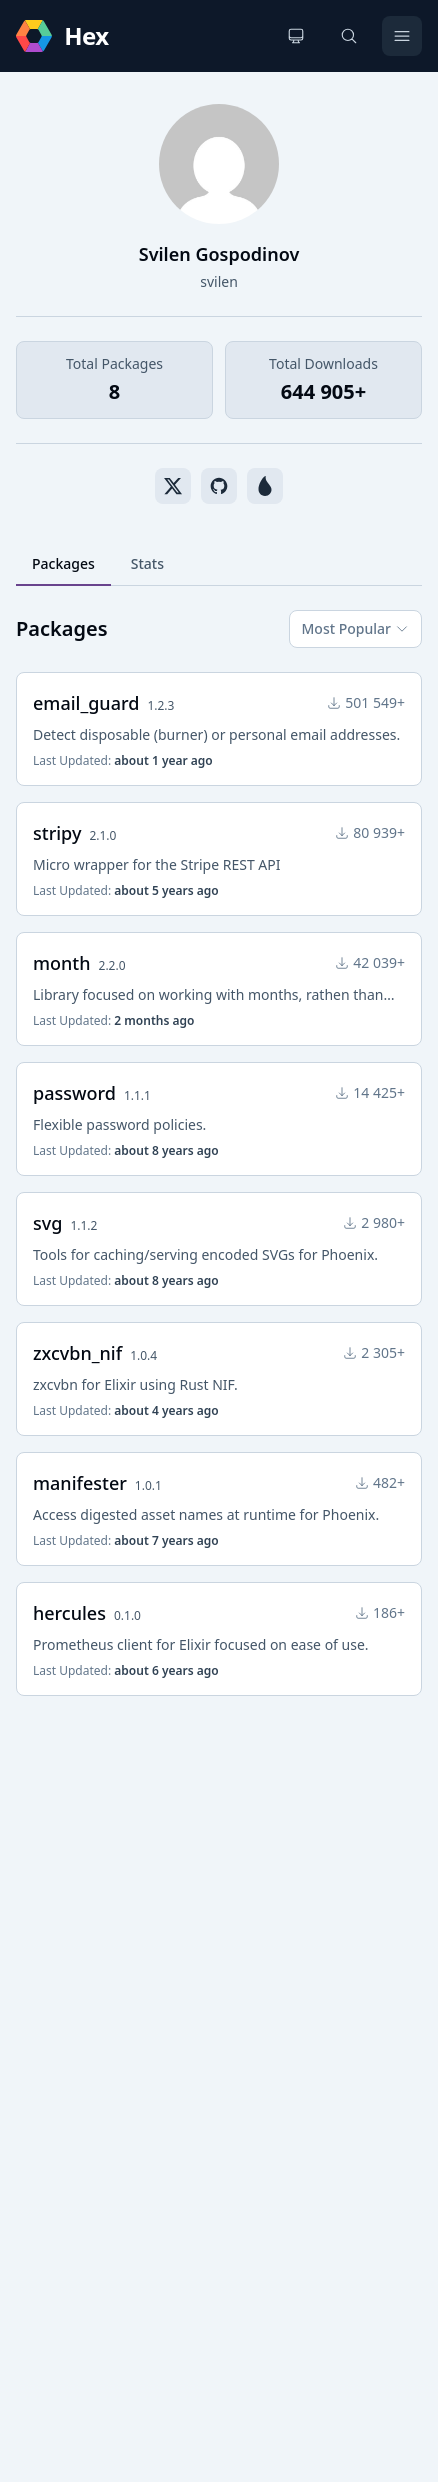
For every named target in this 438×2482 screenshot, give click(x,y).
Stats (147, 563)
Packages (63, 563)
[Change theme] (296, 36)
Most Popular (355, 628)
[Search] (349, 36)
